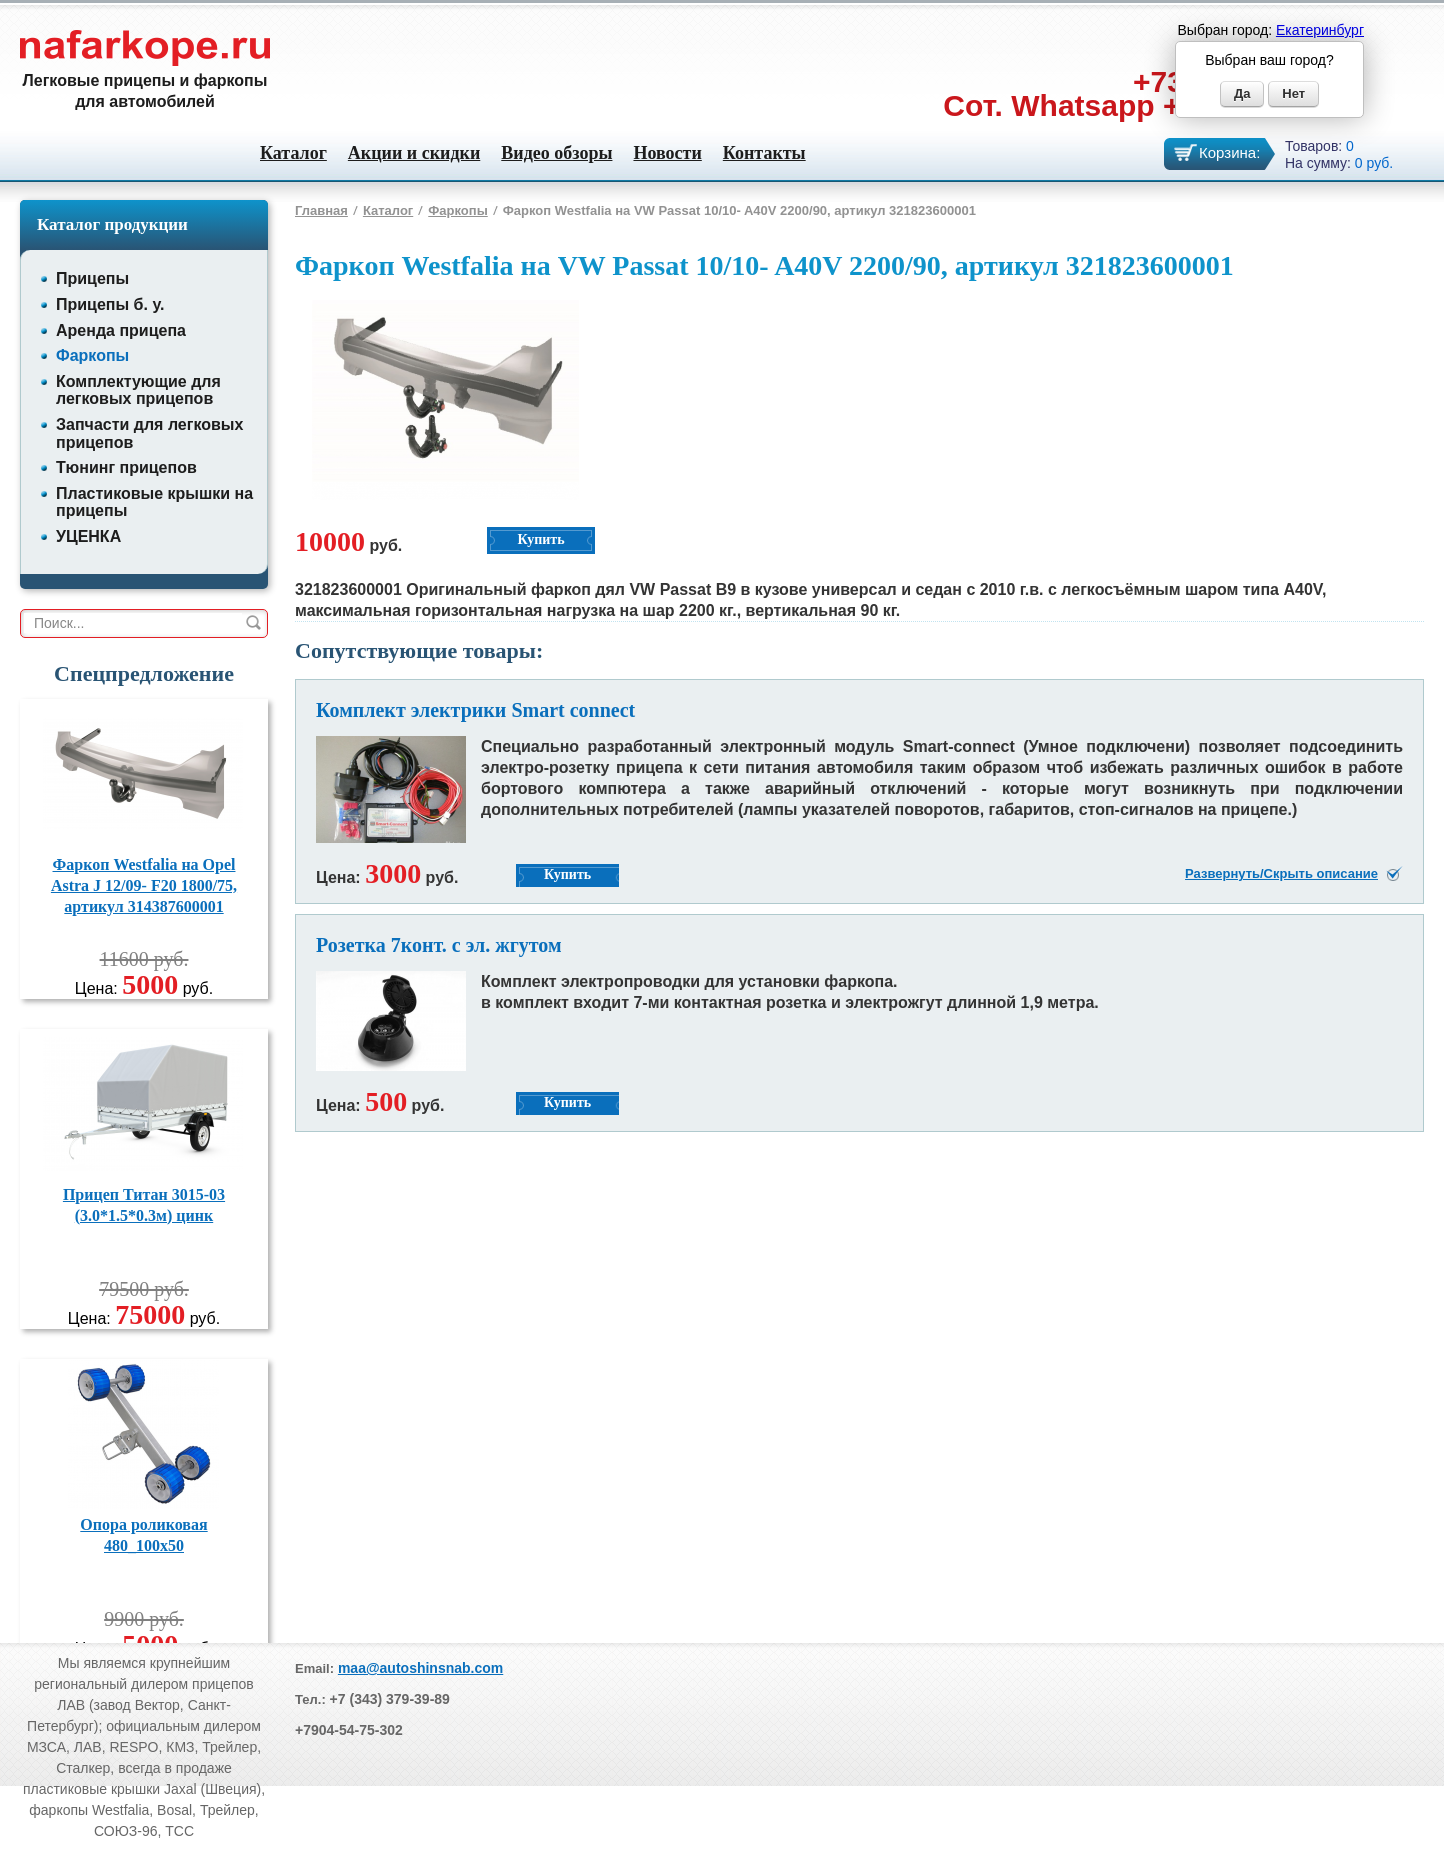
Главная (321, 210)
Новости (667, 153)
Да (1242, 93)
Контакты (764, 153)
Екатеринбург (1320, 30)
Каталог (293, 153)
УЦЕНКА (88, 536)
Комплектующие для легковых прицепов (138, 390)
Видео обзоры (556, 153)
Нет (1293, 93)
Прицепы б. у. (110, 304)
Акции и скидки (414, 153)
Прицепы (92, 278)
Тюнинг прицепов (126, 467)
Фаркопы (92, 355)
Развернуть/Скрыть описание (1281, 873)
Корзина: (1229, 152)
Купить (540, 539)
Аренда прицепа (121, 330)
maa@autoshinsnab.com (420, 1668)
